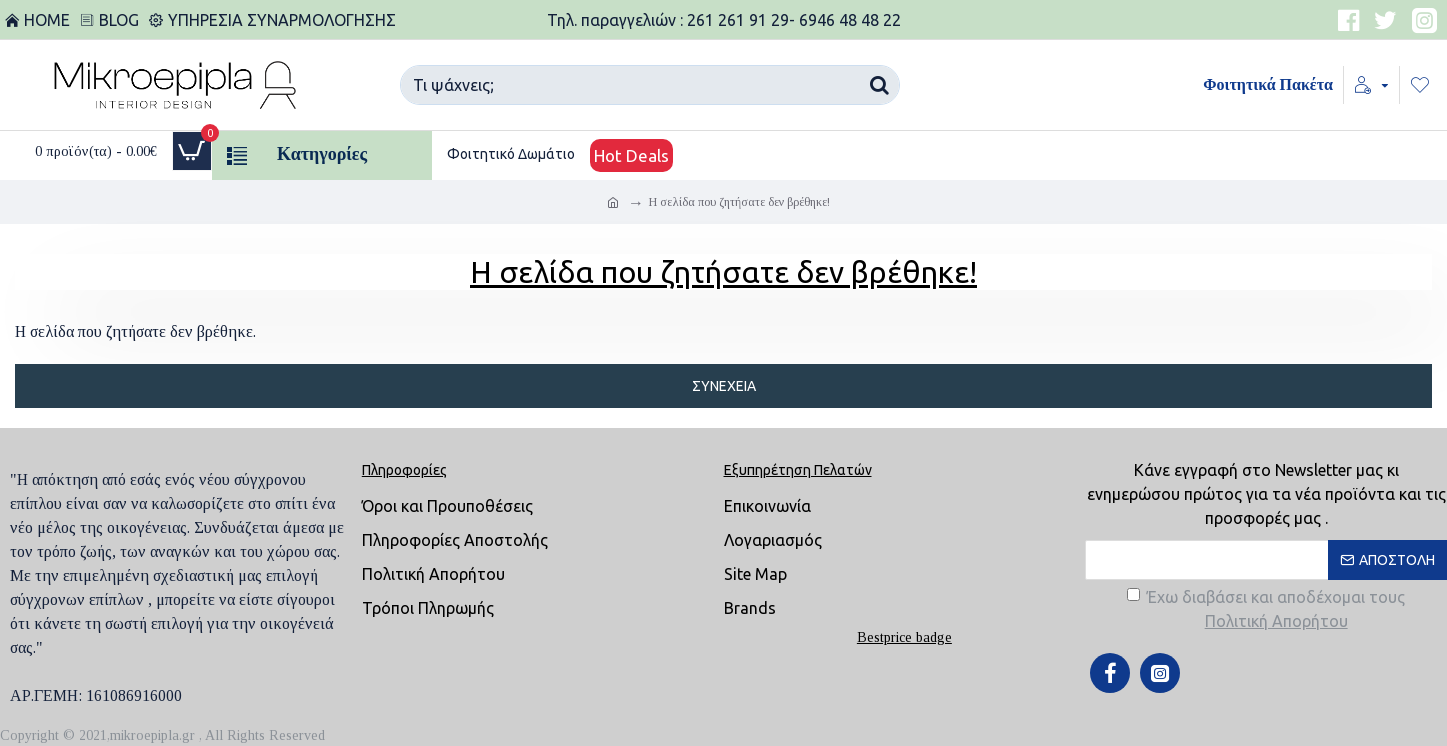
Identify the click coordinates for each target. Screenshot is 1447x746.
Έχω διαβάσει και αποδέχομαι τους (1266, 610)
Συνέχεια (724, 386)
